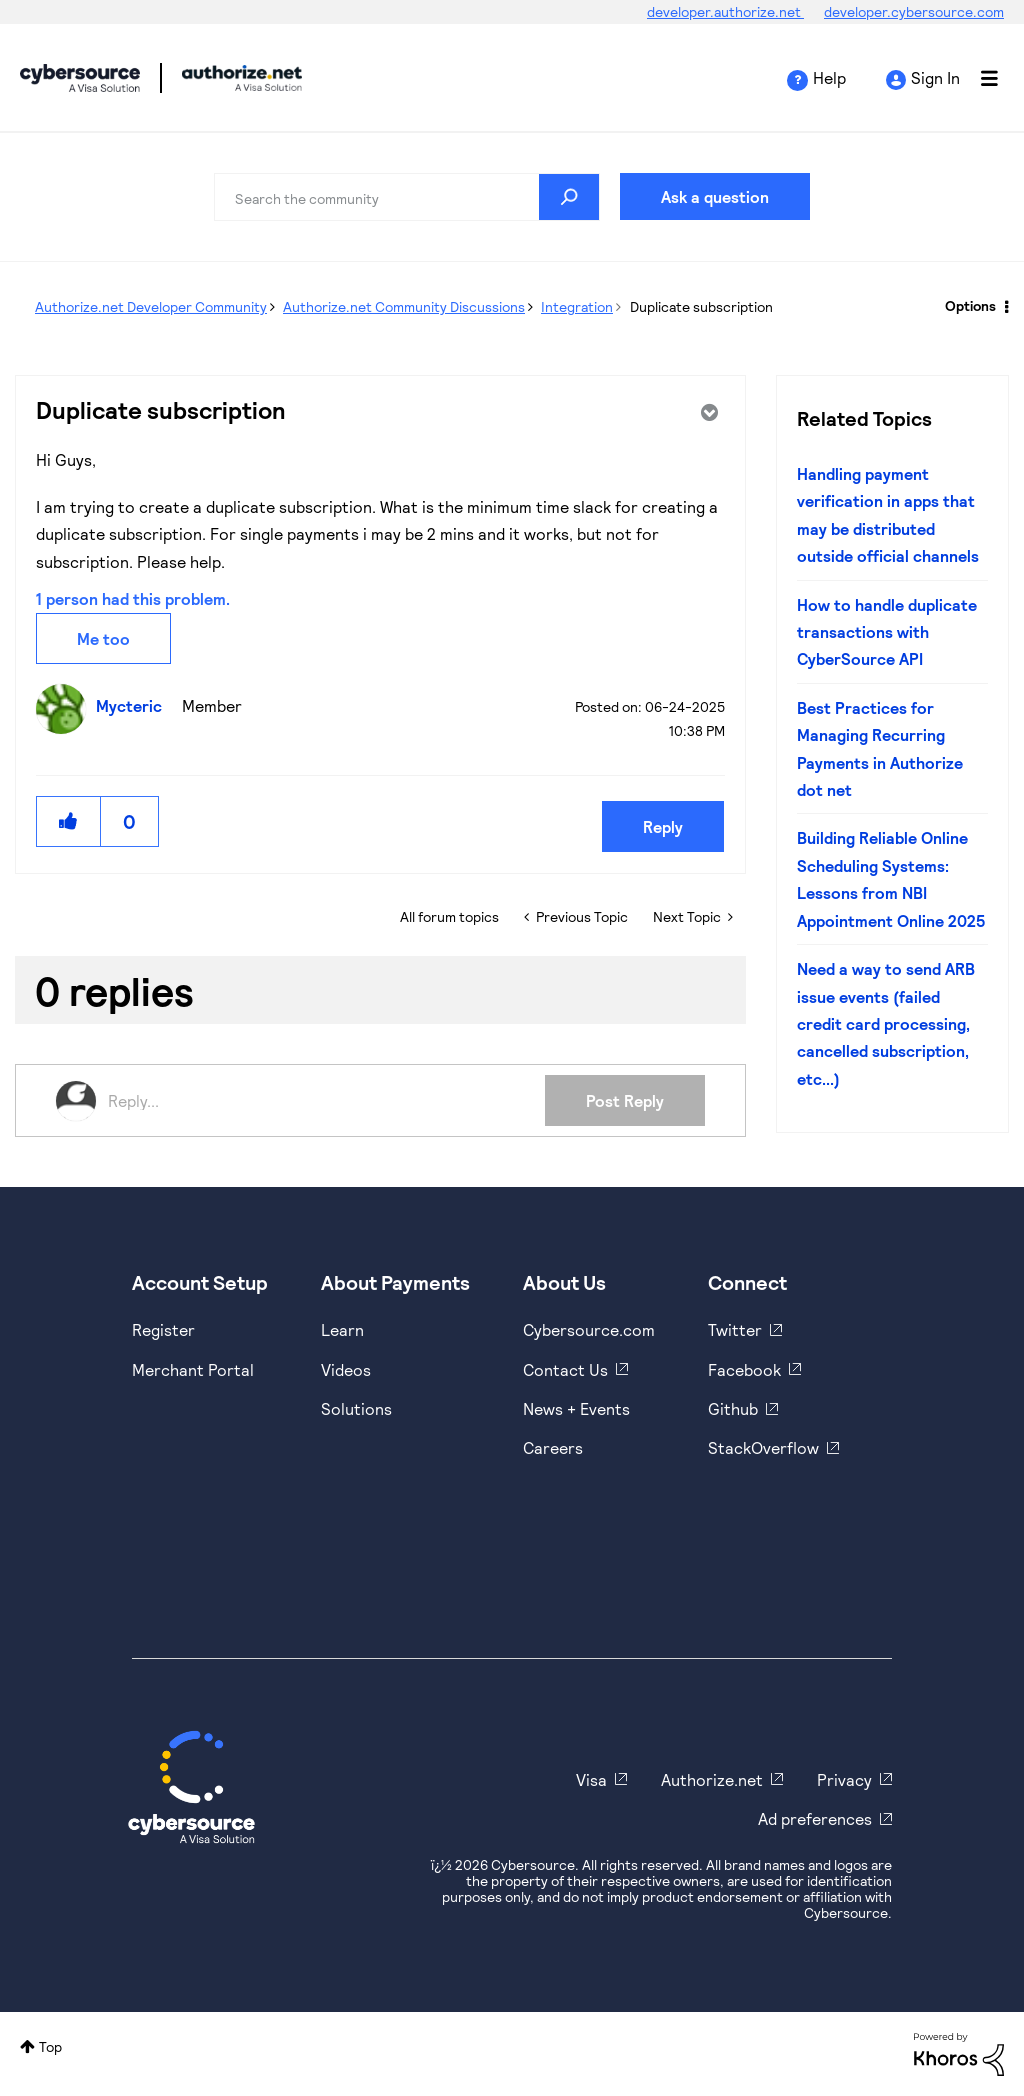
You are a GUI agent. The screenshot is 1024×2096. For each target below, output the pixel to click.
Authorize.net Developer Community (151, 306)
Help (829, 77)
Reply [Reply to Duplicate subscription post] (663, 826)
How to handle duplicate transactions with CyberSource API (887, 632)
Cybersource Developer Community (80, 78)
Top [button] (50, 2046)
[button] (69, 821)
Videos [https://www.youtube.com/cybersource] (346, 1369)
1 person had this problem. (133, 598)
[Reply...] (326, 1101)
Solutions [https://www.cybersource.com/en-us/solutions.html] (356, 1408)
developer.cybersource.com (914, 11)
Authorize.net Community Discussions (404, 306)
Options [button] (970, 305)
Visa (591, 1779)
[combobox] (407, 197)
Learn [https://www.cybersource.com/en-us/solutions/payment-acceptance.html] (342, 1329)
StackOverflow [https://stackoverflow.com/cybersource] (763, 1447)
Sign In (935, 77)
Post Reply (625, 1100)
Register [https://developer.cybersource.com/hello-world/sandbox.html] (163, 1329)
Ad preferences (815, 1818)
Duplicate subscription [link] (701, 306)
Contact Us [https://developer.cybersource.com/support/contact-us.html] (565, 1369)
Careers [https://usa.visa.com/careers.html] (553, 1447)
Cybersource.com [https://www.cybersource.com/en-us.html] (589, 1329)
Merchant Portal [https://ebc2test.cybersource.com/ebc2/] (193, 1369)
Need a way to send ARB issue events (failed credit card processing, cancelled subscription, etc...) (886, 1023)
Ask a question (715, 196)
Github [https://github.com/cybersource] (733, 1408)
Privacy (844, 1779)
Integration (577, 306)
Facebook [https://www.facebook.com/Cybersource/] (744, 1369)
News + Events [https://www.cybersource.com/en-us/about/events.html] (576, 1408)
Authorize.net (712, 1779)
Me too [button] (103, 638)
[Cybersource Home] (191, 1787)
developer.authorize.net (725, 11)
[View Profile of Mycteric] (134, 705)
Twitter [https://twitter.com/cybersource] (735, 1329)
